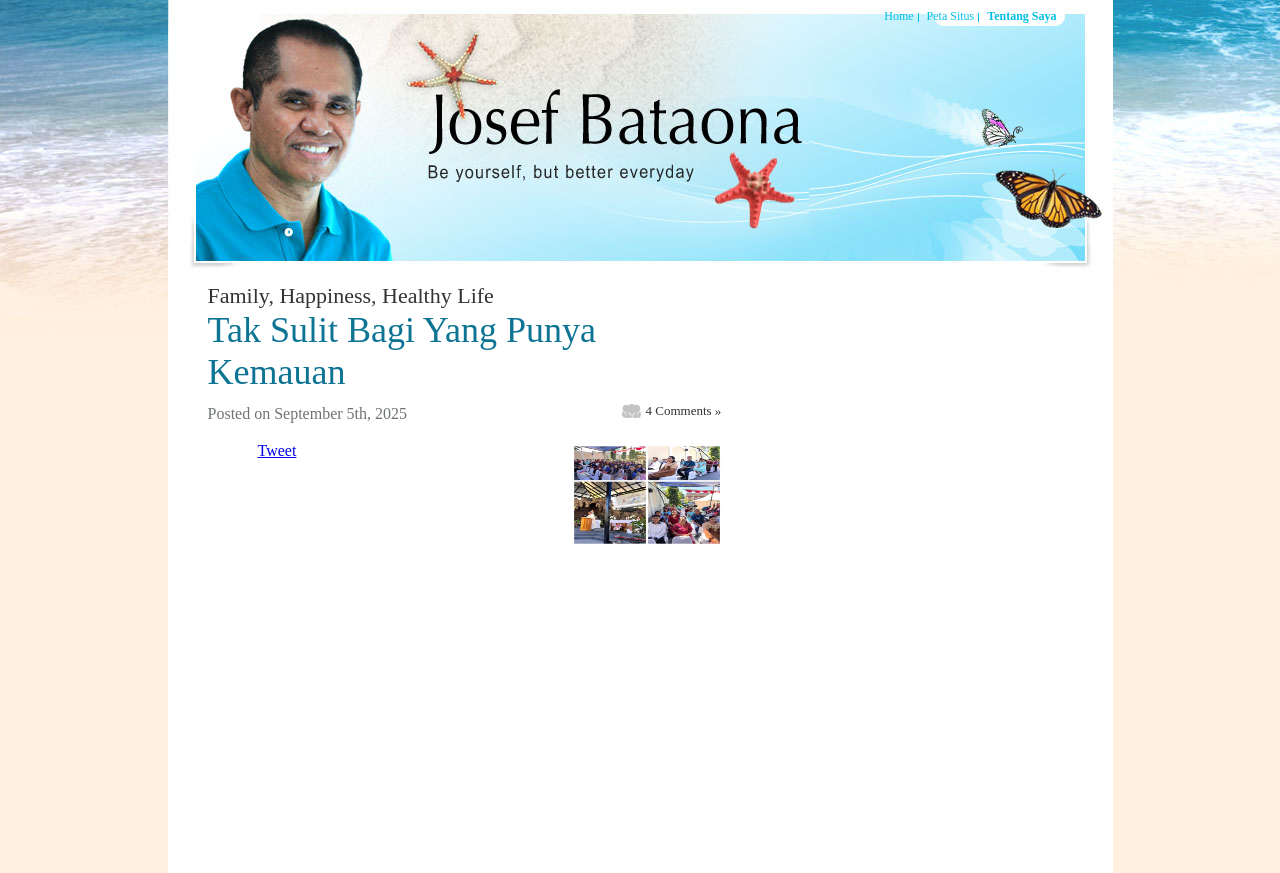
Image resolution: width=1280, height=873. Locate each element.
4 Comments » (684, 410)
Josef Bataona (603, 134)
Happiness (325, 295)
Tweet (277, 450)
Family (238, 295)
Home (898, 16)
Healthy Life (438, 295)
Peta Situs (951, 16)
